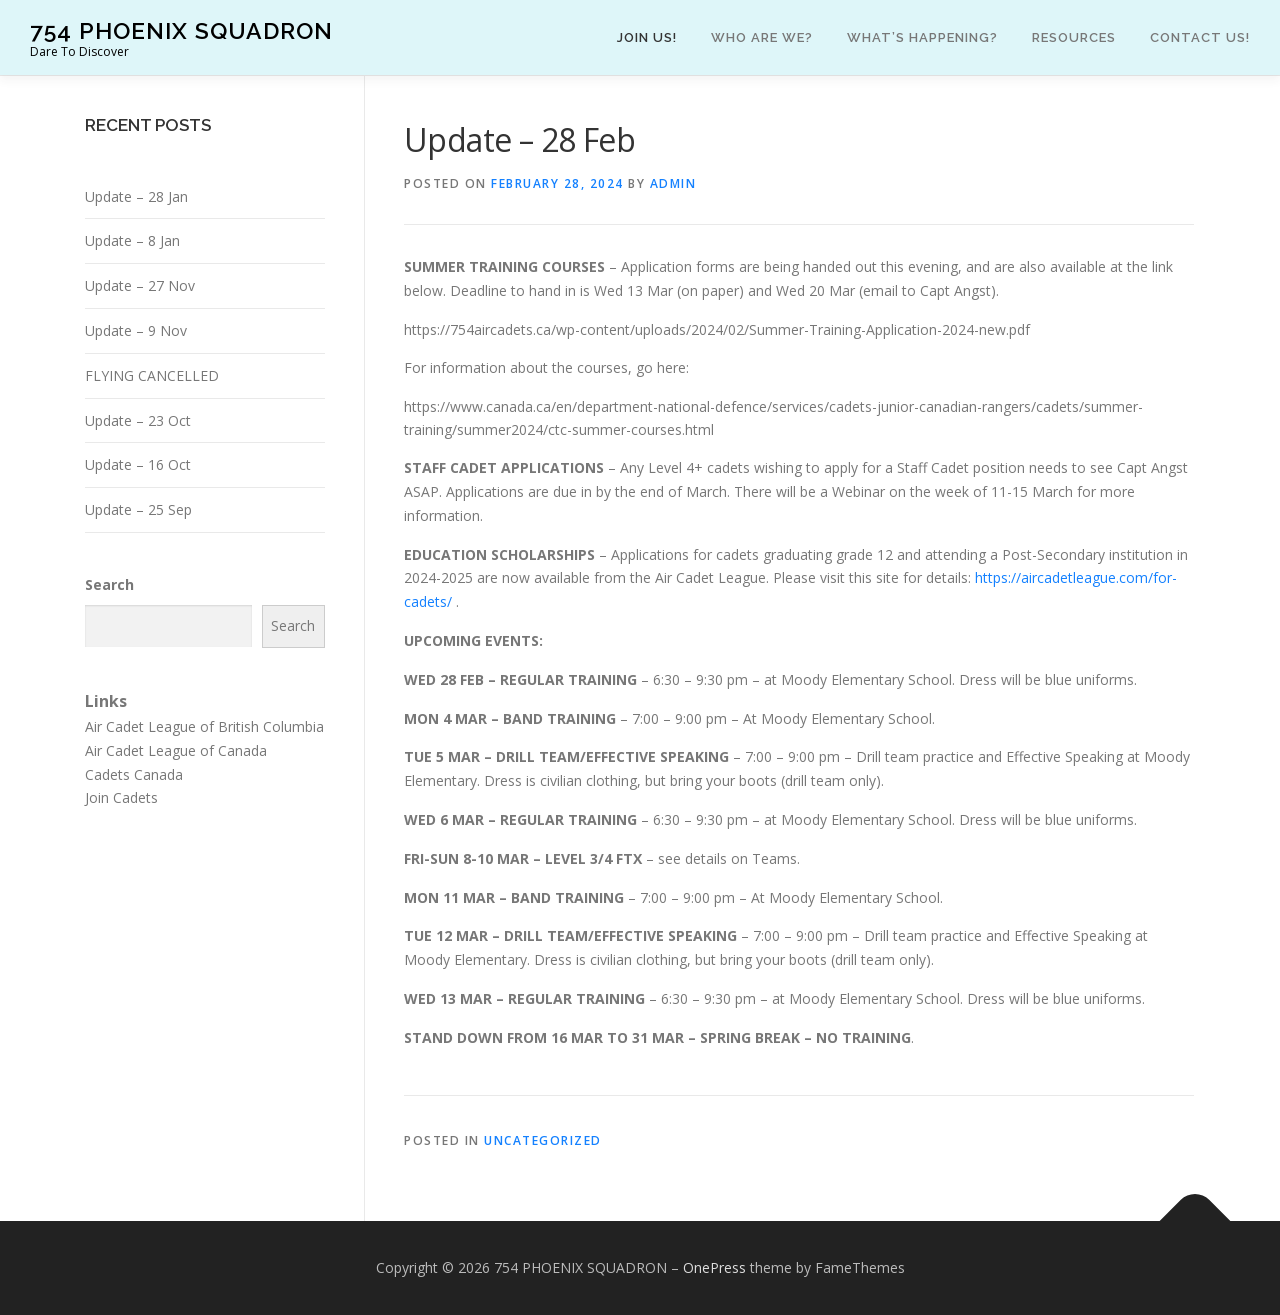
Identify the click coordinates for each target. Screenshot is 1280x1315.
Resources (1074, 37)
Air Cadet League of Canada (176, 750)
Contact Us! (1200, 37)
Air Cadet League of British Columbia (204, 726)
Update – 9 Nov (136, 330)
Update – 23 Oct (138, 420)
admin (673, 183)
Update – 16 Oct (138, 464)
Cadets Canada (134, 774)
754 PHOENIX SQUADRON (181, 30)
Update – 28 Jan (136, 196)
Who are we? (762, 37)
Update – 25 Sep (138, 509)
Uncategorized (543, 1140)
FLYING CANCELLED (152, 375)
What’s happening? (922, 37)
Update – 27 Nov (140, 285)
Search (109, 584)
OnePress (714, 1267)
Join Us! (647, 37)
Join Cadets (121, 797)
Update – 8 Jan (132, 240)
